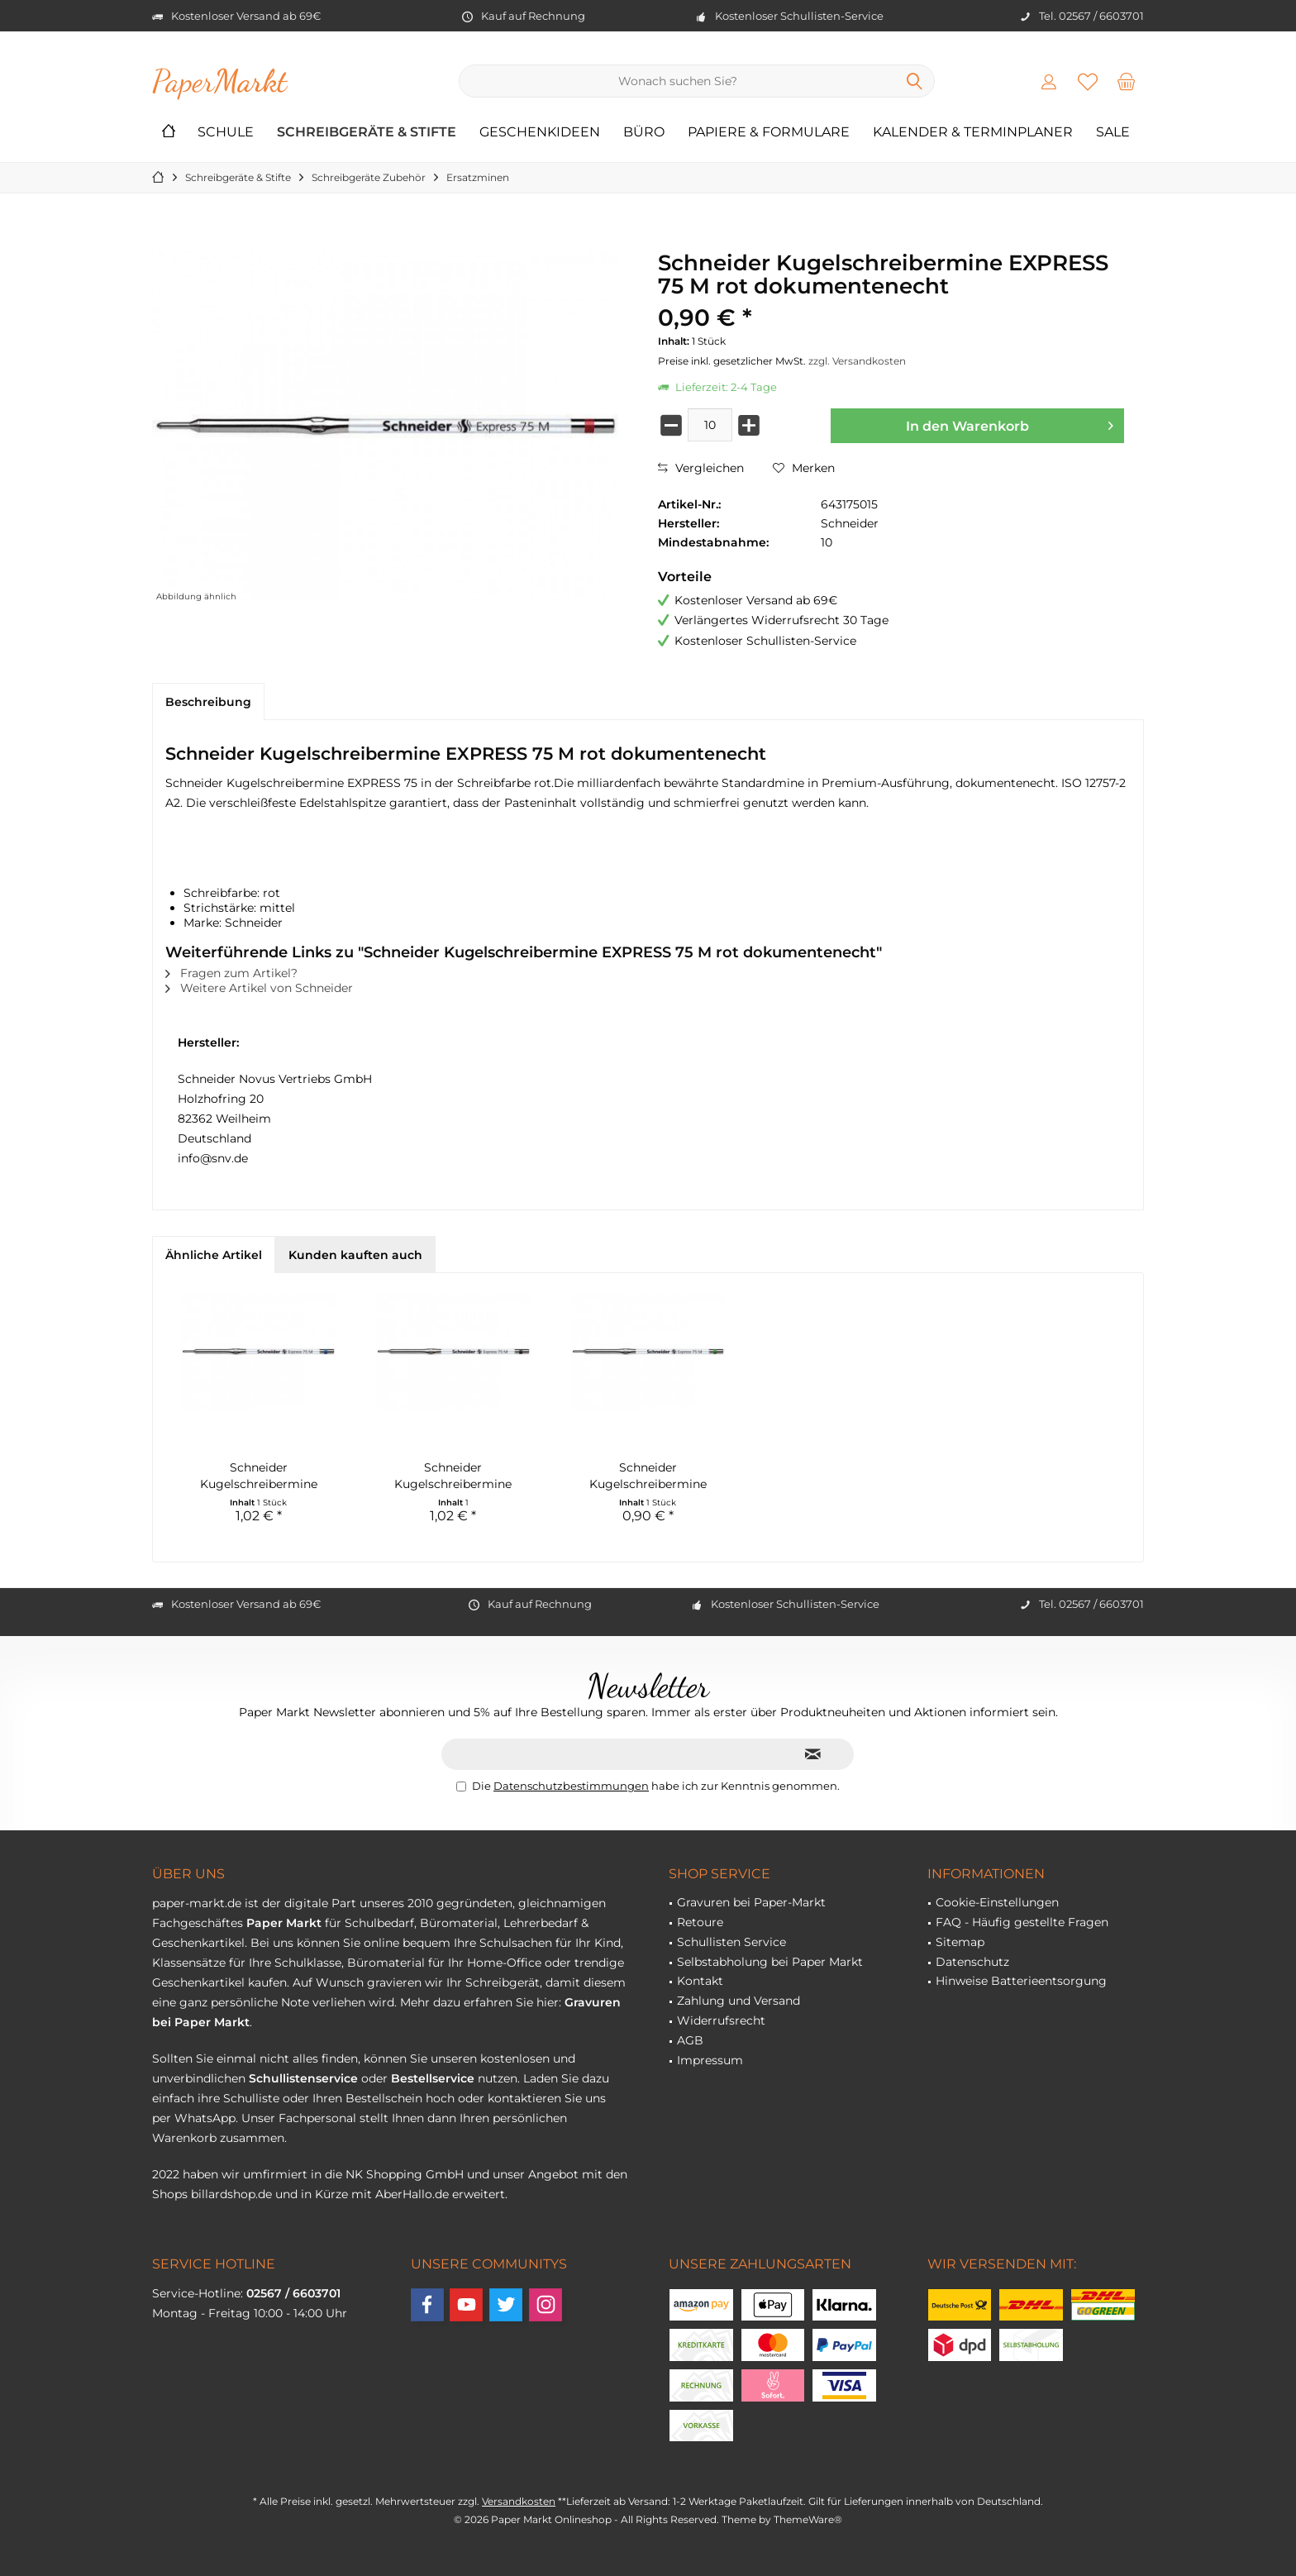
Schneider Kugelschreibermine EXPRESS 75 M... (453, 1476)
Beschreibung (208, 701)
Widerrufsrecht (721, 2020)
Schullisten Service (731, 1941)
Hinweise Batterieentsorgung (1021, 1980)
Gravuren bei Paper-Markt (751, 1902)
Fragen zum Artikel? (231, 973)
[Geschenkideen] (540, 132)
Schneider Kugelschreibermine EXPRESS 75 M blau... (258, 1476)
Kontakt (700, 1980)
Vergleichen (701, 467)
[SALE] (1112, 132)
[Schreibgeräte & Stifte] (366, 132)
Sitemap (960, 1941)
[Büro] (644, 132)
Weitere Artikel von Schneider (259, 987)
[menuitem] (1126, 81)
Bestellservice (432, 2078)
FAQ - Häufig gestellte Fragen (1022, 1922)
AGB (690, 2040)
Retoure (700, 1922)
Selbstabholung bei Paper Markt (770, 1961)
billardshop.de (231, 2194)
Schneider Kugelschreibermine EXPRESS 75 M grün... (647, 1476)
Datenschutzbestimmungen (571, 1785)
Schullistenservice (303, 2078)
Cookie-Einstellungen (997, 1902)
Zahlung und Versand (738, 2000)
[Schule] (225, 132)
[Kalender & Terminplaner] (972, 132)
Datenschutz (972, 1961)
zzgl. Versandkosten (857, 361)
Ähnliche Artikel (213, 1254)
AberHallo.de (412, 2194)
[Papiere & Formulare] (768, 132)
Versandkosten (518, 2501)
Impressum (710, 2060)
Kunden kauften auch (355, 1254)
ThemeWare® (808, 2519)
